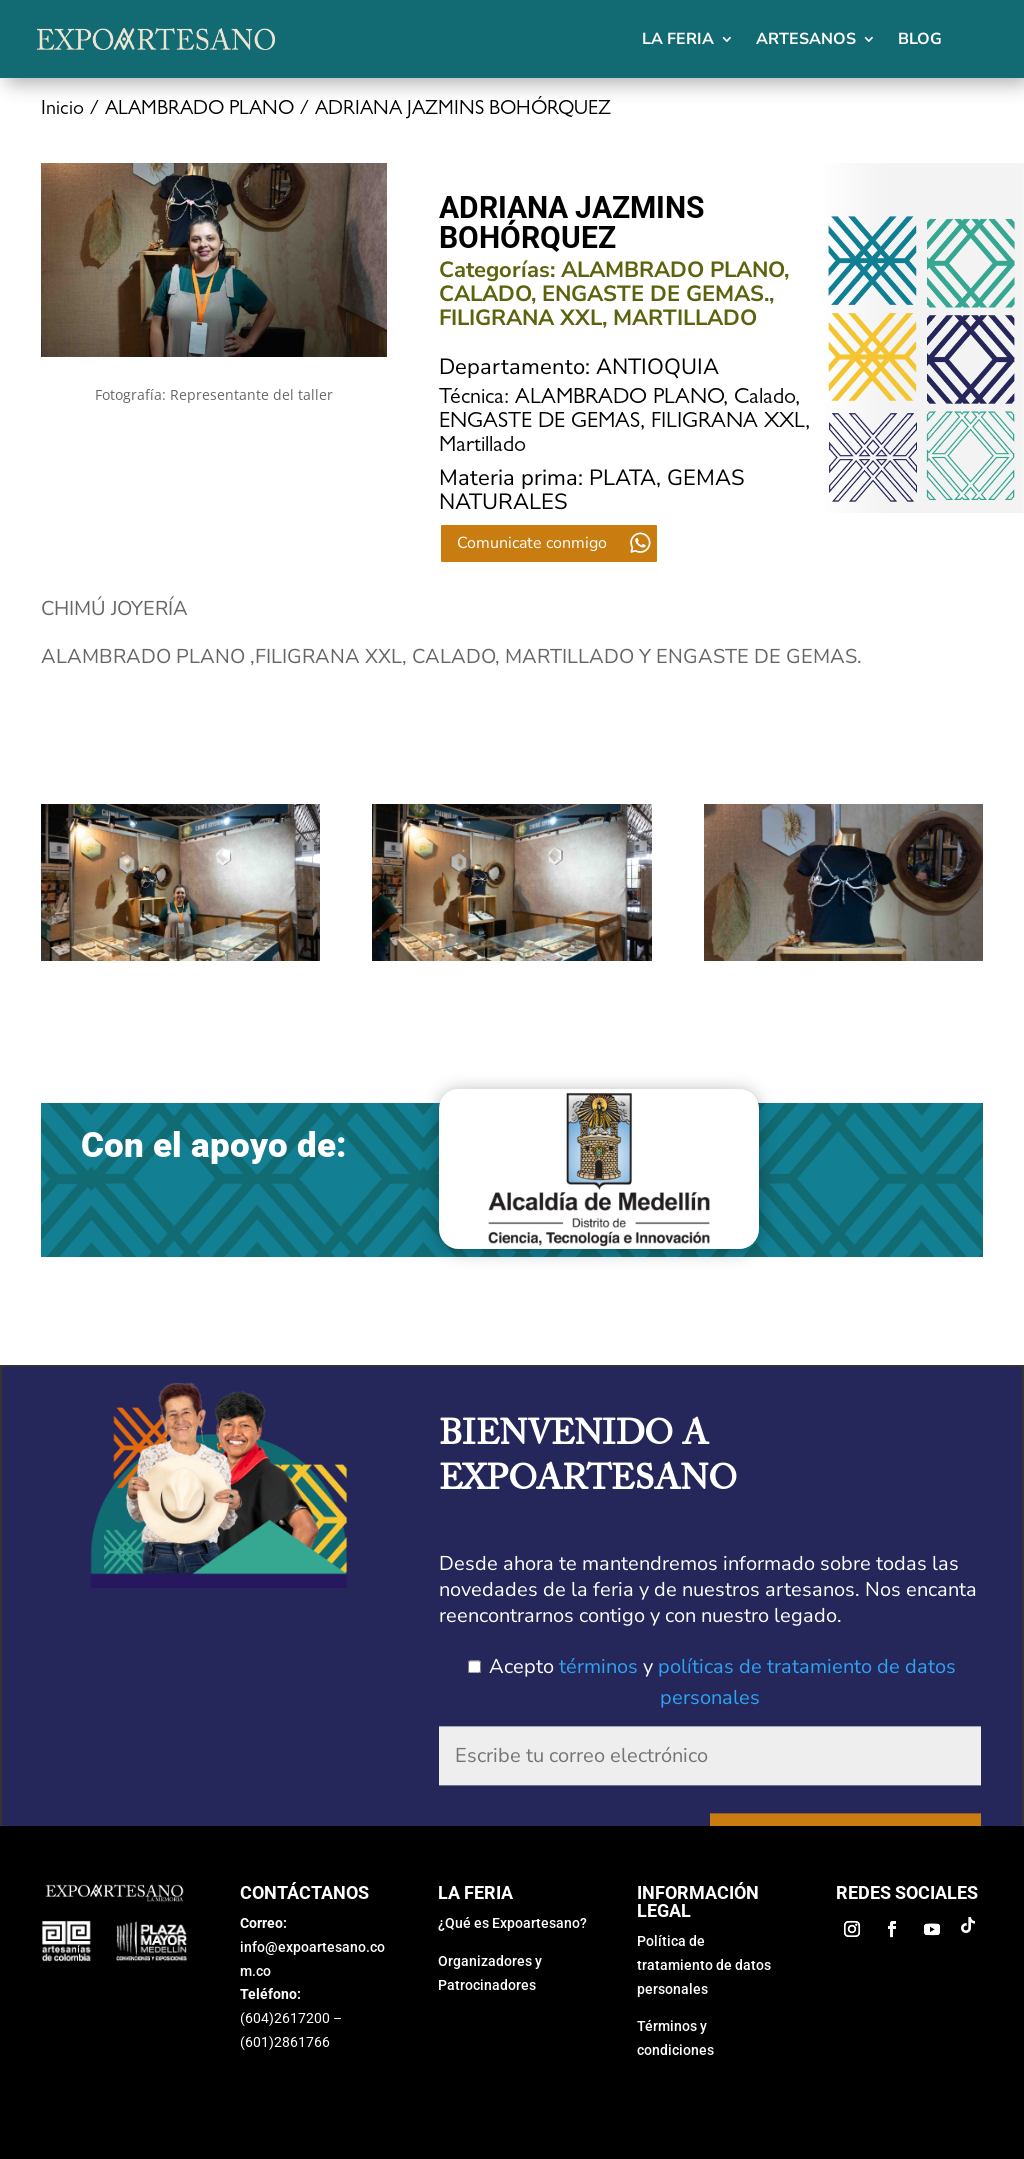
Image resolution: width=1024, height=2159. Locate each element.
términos (598, 1664)
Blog (920, 39)
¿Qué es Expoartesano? (512, 1906)
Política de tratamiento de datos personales (704, 1948)
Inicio (62, 110)
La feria (678, 39)
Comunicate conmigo (532, 543)
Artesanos (806, 39)
